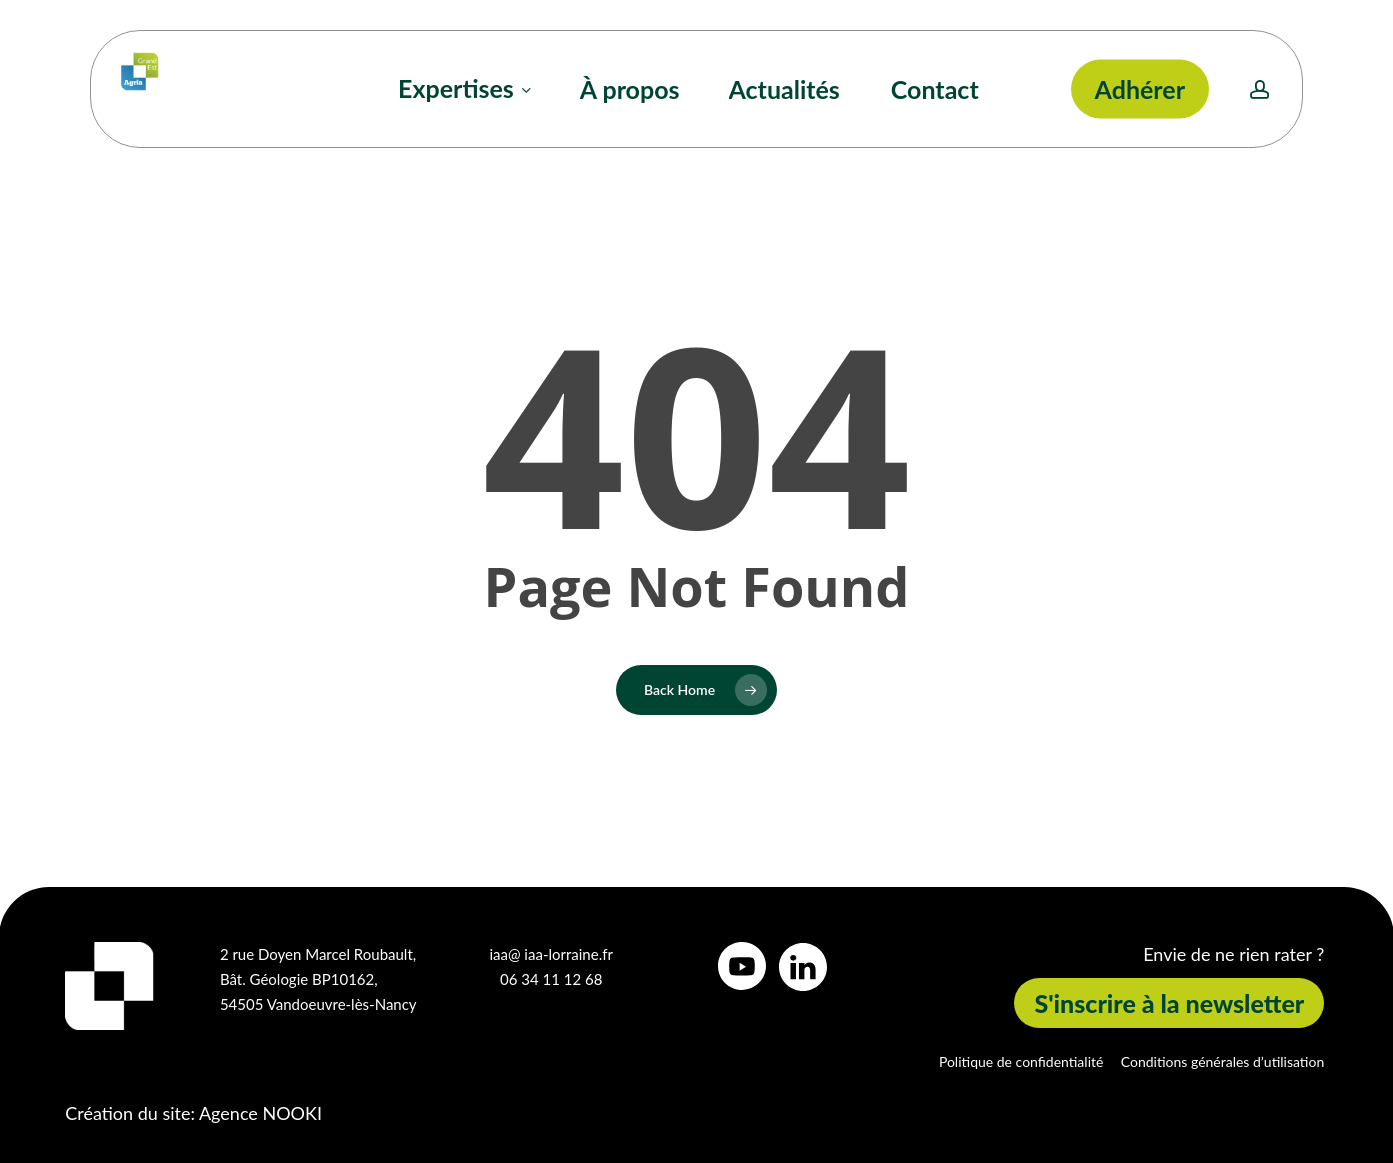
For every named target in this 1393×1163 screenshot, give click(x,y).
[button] (1169, 1003)
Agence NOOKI (260, 1113)
